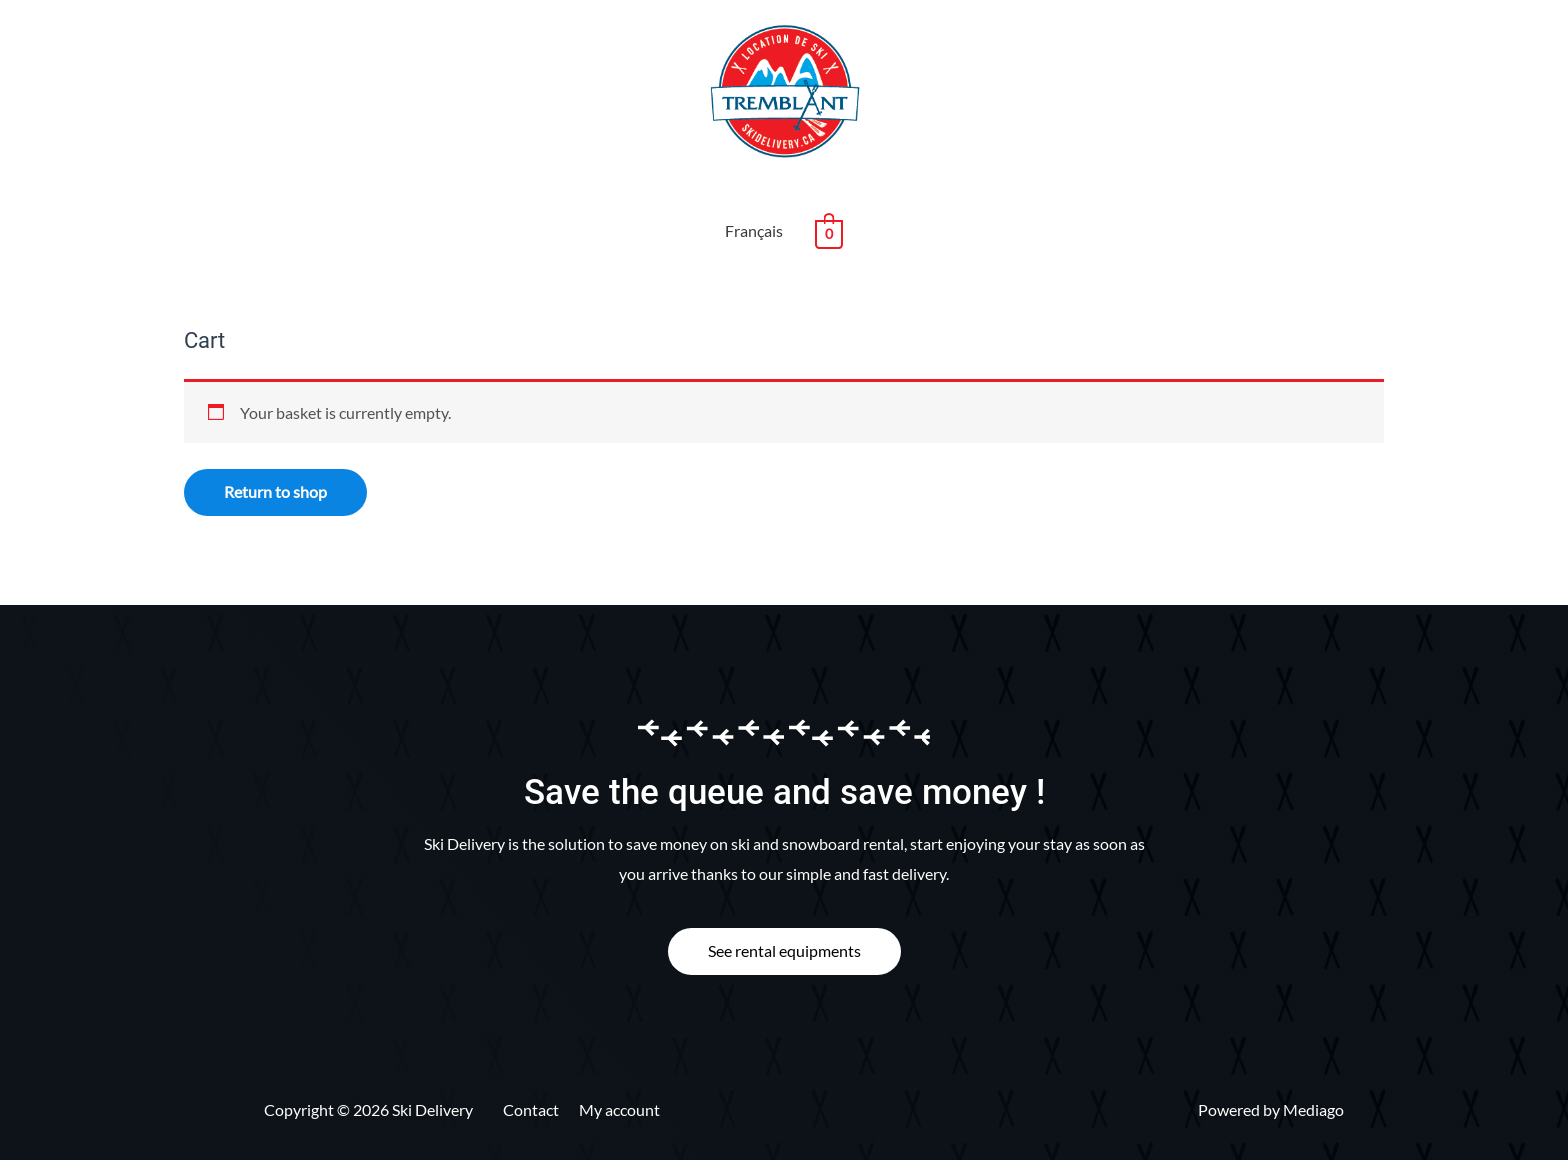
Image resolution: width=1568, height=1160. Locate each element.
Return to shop (275, 491)
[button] (784, 951)
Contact (531, 1109)
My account (619, 1109)
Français (754, 230)
